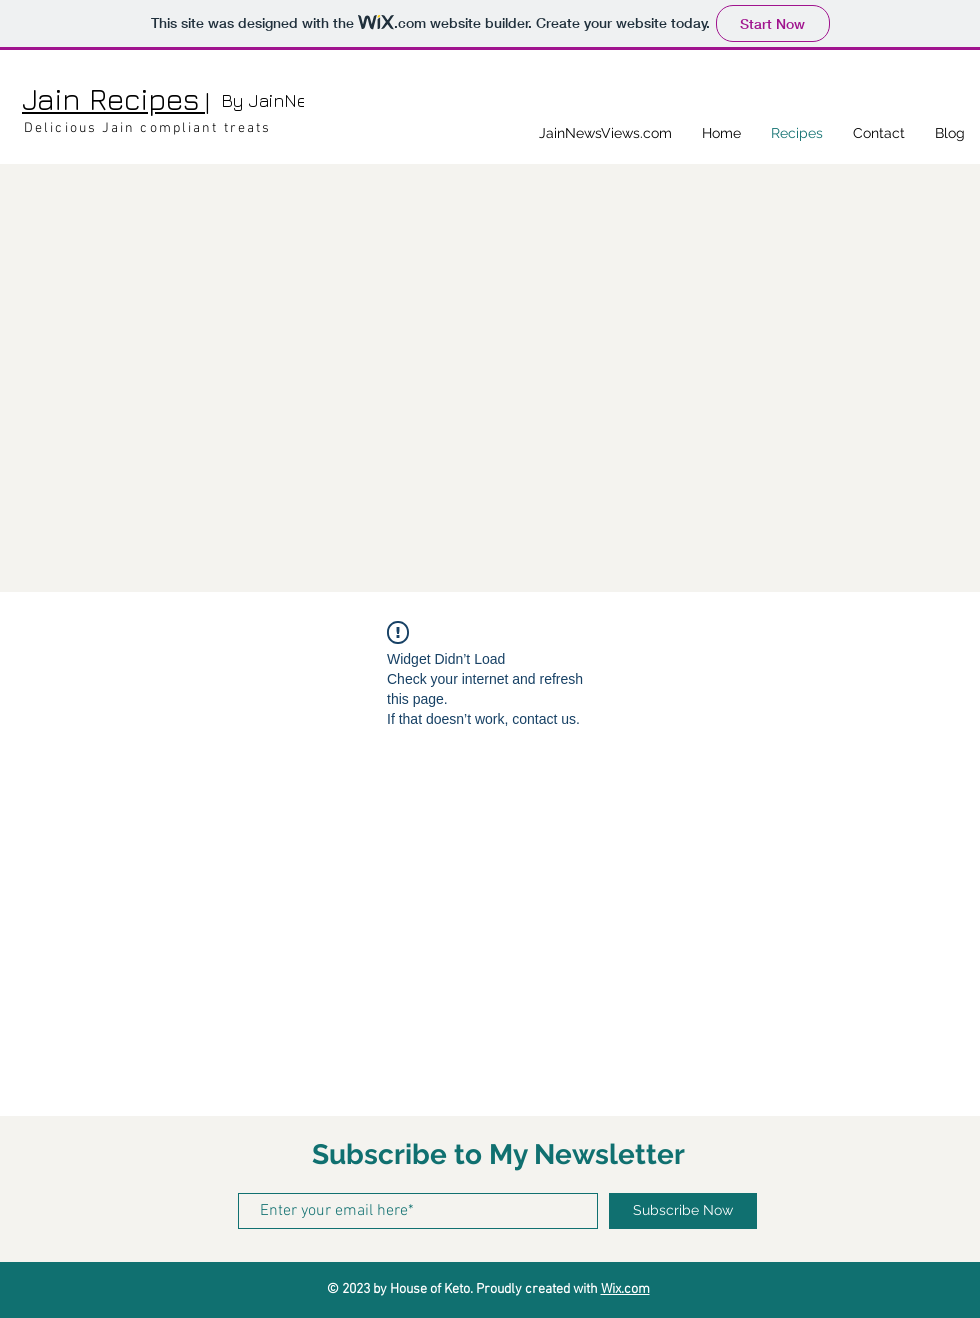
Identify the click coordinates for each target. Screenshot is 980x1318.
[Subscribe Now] (683, 1211)
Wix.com (625, 1289)
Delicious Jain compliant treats (147, 128)
